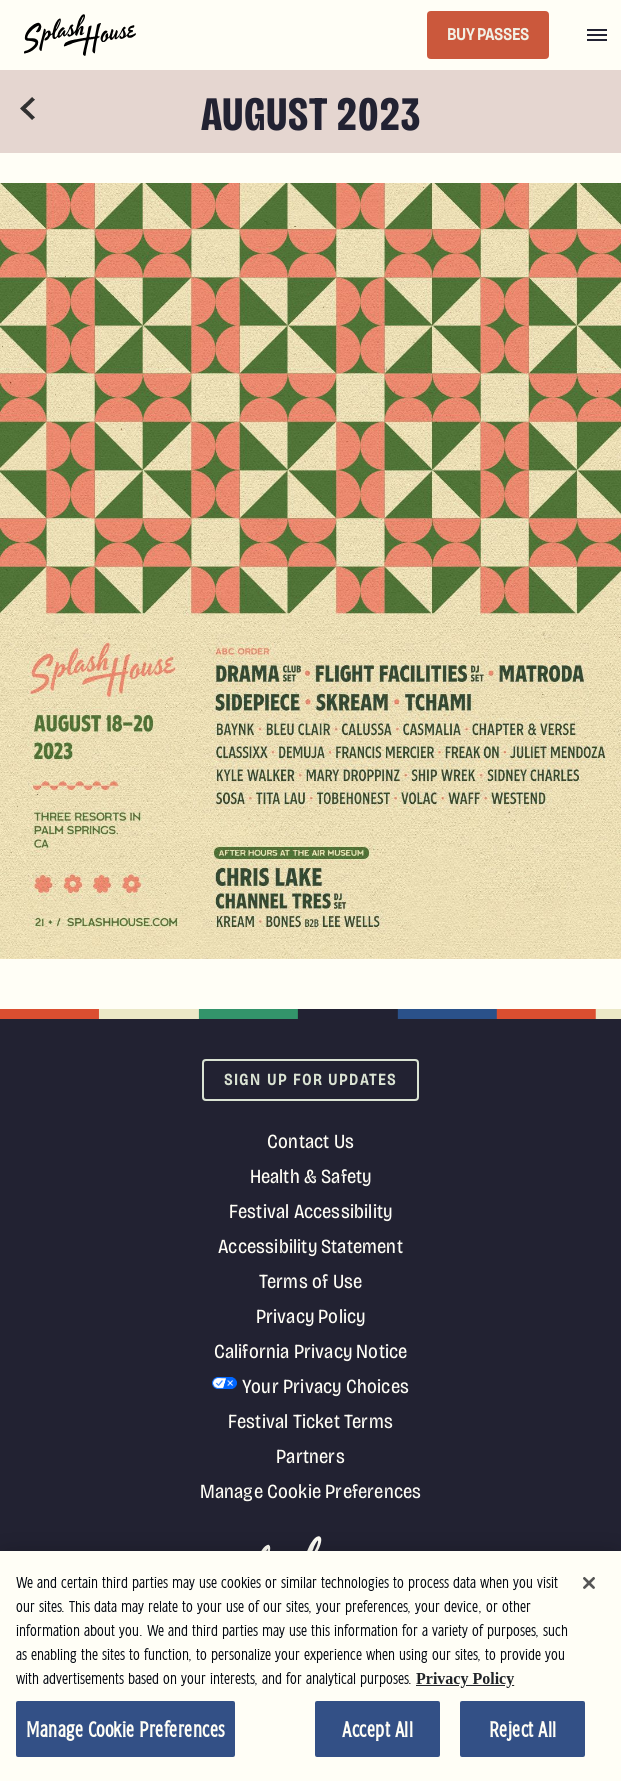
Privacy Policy (311, 1316)
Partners (310, 1456)
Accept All (377, 1735)
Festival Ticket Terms (310, 1421)
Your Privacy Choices (325, 1386)
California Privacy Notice (311, 1351)
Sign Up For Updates (310, 1079)
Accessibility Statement (310, 1246)
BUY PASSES (488, 34)
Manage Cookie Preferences (311, 1491)
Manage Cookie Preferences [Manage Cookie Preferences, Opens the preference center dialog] (125, 1735)
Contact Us (310, 1141)
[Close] (589, 1587)
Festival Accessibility (310, 1211)
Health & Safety (311, 1176)
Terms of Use (310, 1281)
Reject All (523, 1735)
